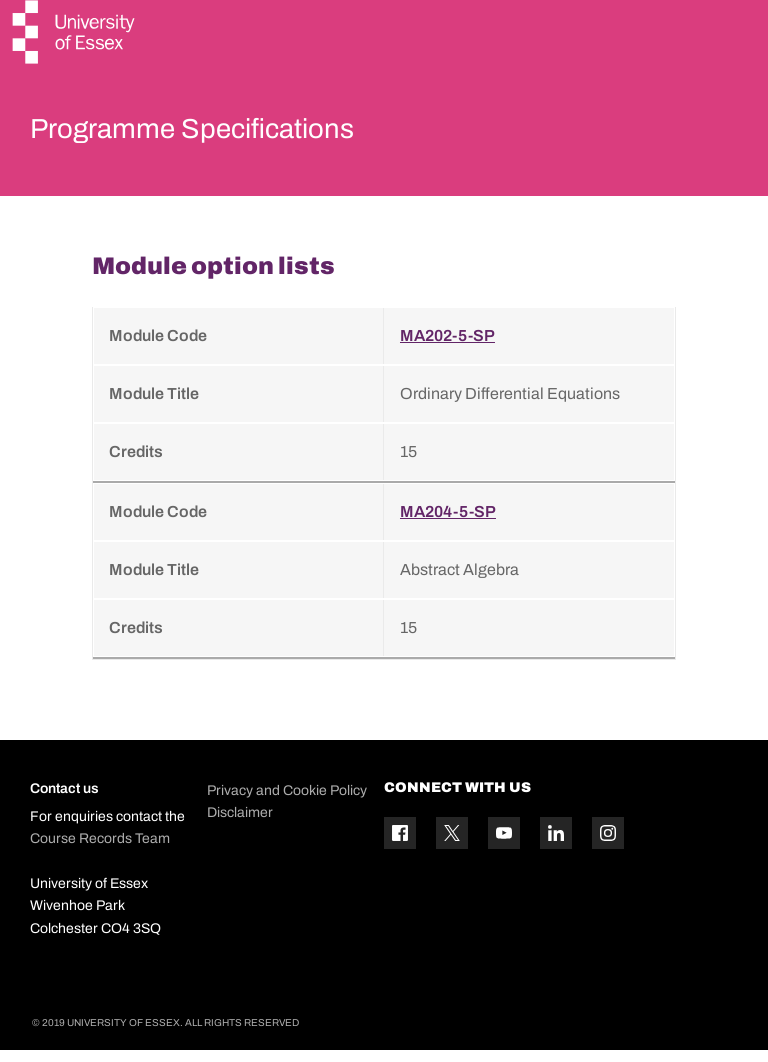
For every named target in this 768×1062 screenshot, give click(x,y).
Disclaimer (240, 825)
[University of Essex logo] (75, 34)
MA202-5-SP (447, 348)
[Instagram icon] (608, 845)
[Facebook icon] (400, 845)
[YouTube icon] (504, 845)
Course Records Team (100, 850)
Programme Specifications (242, 134)
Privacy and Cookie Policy (287, 803)
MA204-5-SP (448, 524)
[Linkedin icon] (556, 845)
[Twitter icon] (452, 845)
